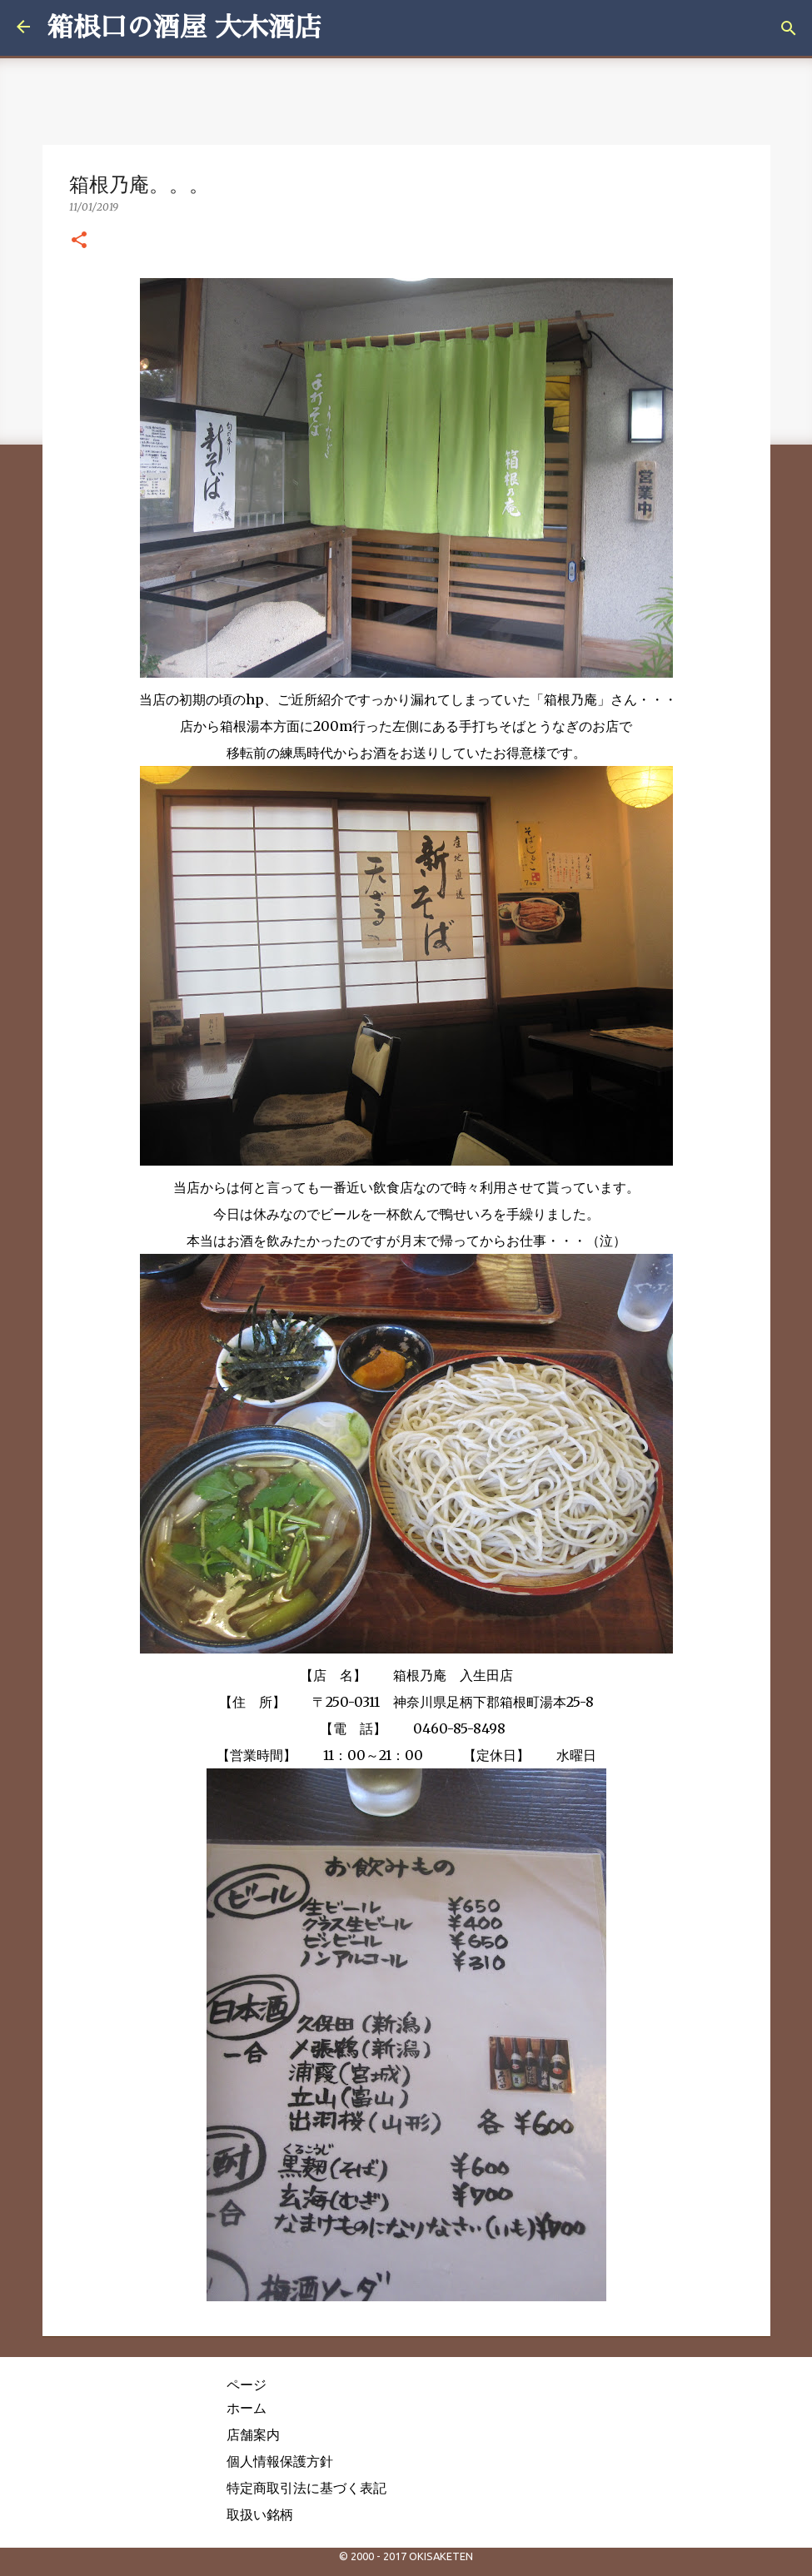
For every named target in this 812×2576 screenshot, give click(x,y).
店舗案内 (253, 2434)
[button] (79, 240)
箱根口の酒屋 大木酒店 (184, 27)
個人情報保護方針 (280, 2461)
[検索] (789, 28)
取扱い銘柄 (260, 2514)
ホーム (247, 2407)
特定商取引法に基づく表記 (306, 2487)
